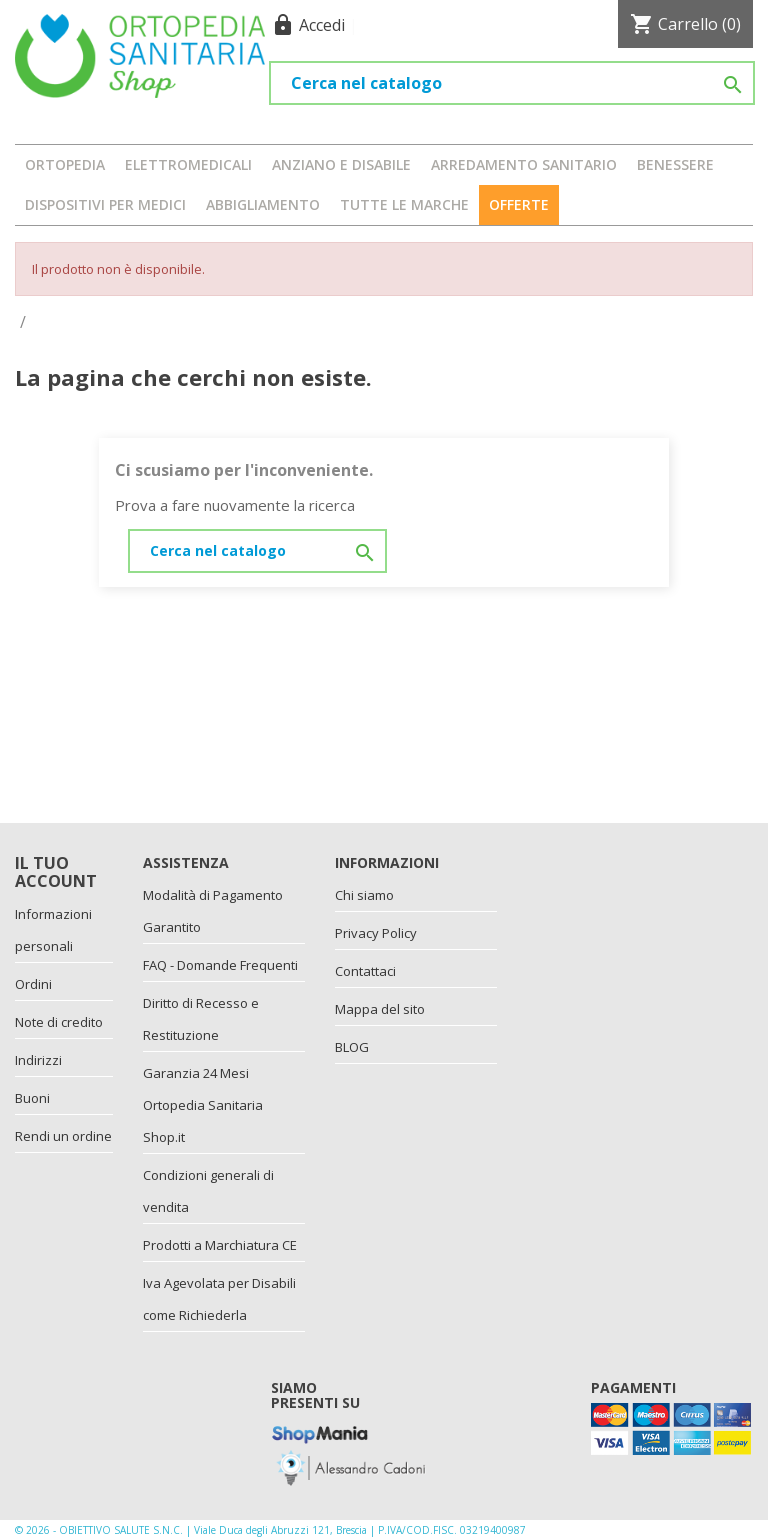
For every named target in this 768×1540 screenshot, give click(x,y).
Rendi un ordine (63, 1136)
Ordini (33, 984)
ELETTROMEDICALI (188, 164)
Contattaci (365, 971)
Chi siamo (364, 895)
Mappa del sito (380, 1009)
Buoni (32, 1098)
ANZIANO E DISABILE (341, 164)
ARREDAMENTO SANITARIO (524, 164)
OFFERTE (519, 204)
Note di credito (59, 1022)
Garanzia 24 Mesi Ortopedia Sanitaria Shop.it (203, 1105)
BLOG (352, 1047)
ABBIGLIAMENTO (263, 204)
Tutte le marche (404, 204)
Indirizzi (38, 1060)
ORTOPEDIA (65, 164)
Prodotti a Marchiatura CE (220, 1245)
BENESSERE (675, 164)
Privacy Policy (376, 933)
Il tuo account (56, 872)
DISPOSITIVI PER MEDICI (105, 204)
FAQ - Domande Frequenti (220, 965)
